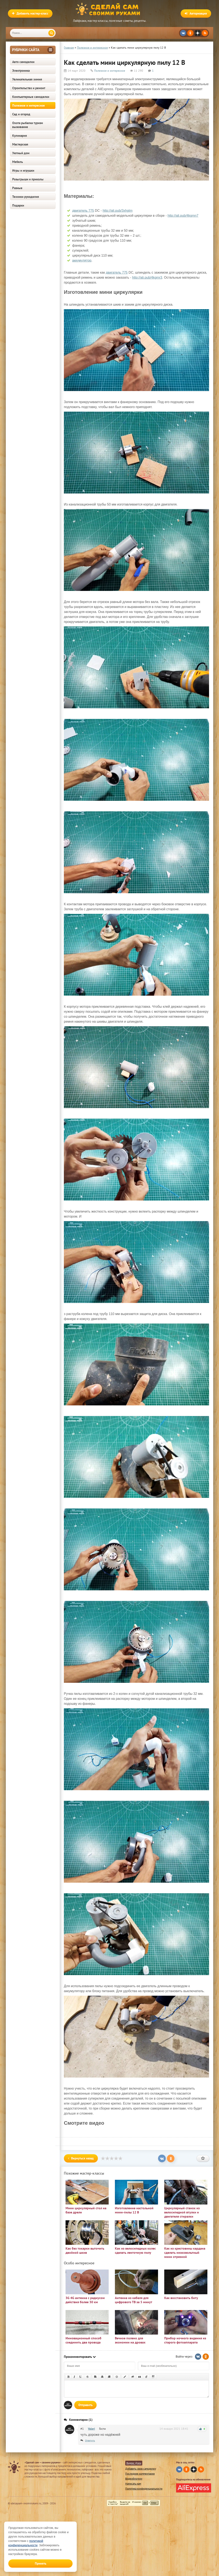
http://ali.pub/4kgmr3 (147, 277)
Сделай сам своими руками (109, 9)
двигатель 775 (83, 210)
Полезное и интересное (28, 105)
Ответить (90, 2440)
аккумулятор (81, 260)
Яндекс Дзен (133, 2463)
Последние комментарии (140, 2473)
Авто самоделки (23, 62)
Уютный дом (20, 153)
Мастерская (20, 144)
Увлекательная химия (27, 79)
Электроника (21, 71)
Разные (17, 188)
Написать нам (133, 2483)
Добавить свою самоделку (140, 2468)
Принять (40, 2563)
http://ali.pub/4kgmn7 (183, 215)
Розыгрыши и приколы (28, 179)
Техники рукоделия (25, 197)
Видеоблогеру (133, 2478)
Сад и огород (21, 114)
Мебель (17, 162)
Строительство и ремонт (28, 88)
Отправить (85, 2405)
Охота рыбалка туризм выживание (27, 125)
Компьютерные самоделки (30, 97)
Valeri (91, 2429)
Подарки (18, 205)
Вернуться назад (81, 2158)
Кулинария (19, 136)
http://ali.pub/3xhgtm (118, 210)
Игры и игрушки (23, 170)
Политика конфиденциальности (143, 2488)
